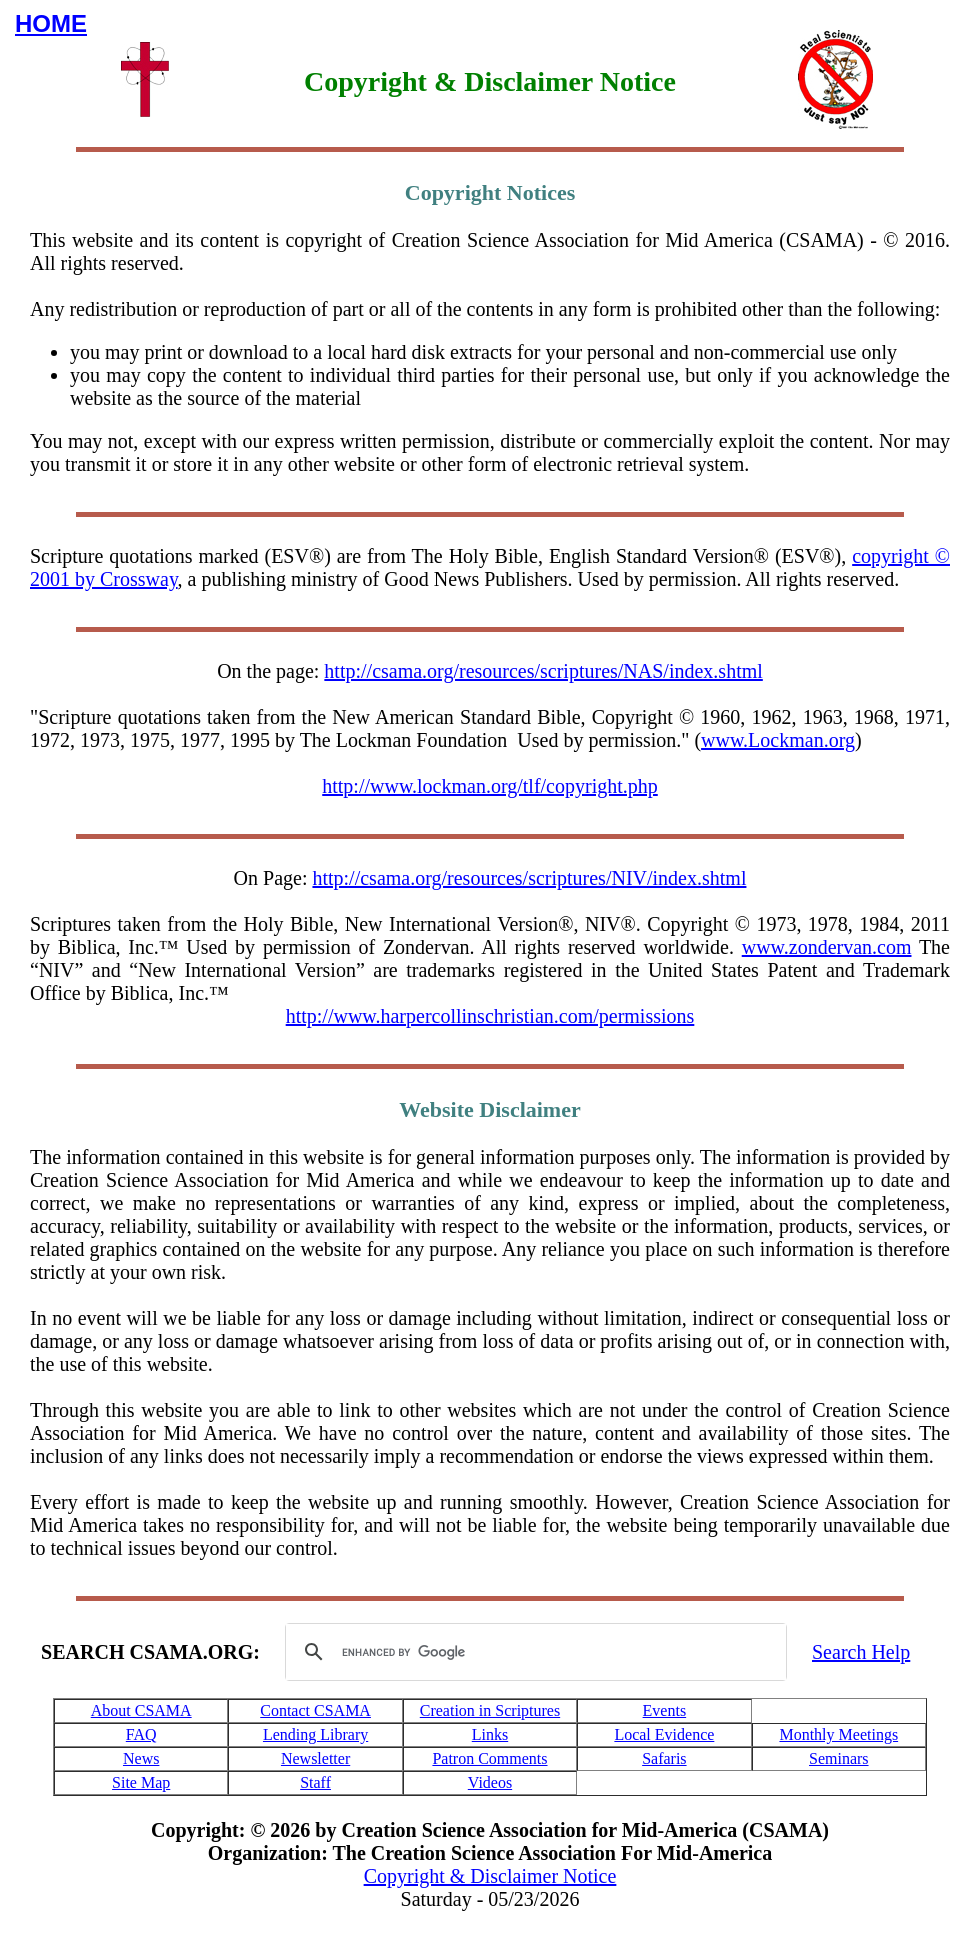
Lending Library (315, 1734)
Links (490, 1734)
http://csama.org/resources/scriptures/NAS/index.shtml (543, 671)
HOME (51, 23)
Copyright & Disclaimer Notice (490, 1876)
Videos (490, 1782)
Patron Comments (489, 1758)
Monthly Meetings (838, 1734)
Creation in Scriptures (490, 1710)
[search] (533, 1652)
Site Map (141, 1782)
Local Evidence (664, 1734)
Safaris (664, 1758)
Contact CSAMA (315, 1710)
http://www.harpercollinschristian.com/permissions (490, 1016)
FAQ (141, 1734)
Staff (315, 1782)
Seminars (839, 1758)
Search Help (861, 1652)
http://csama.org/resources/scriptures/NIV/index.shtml (529, 878)
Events (665, 1710)
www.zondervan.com (827, 947)
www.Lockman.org (778, 740)
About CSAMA (141, 1710)
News (141, 1758)
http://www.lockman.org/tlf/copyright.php (490, 786)
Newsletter (315, 1758)
